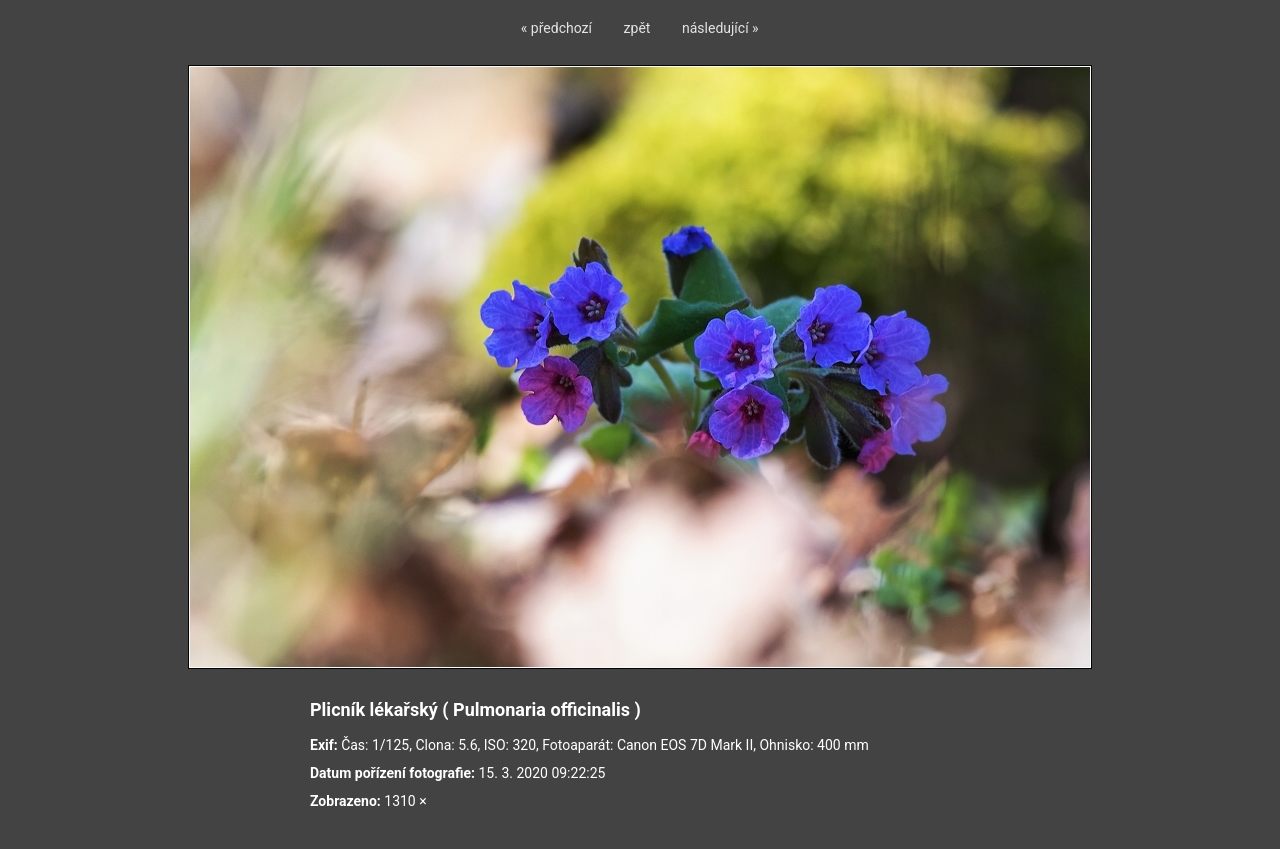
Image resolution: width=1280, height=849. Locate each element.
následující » (720, 28)
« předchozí (556, 28)
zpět (637, 28)
